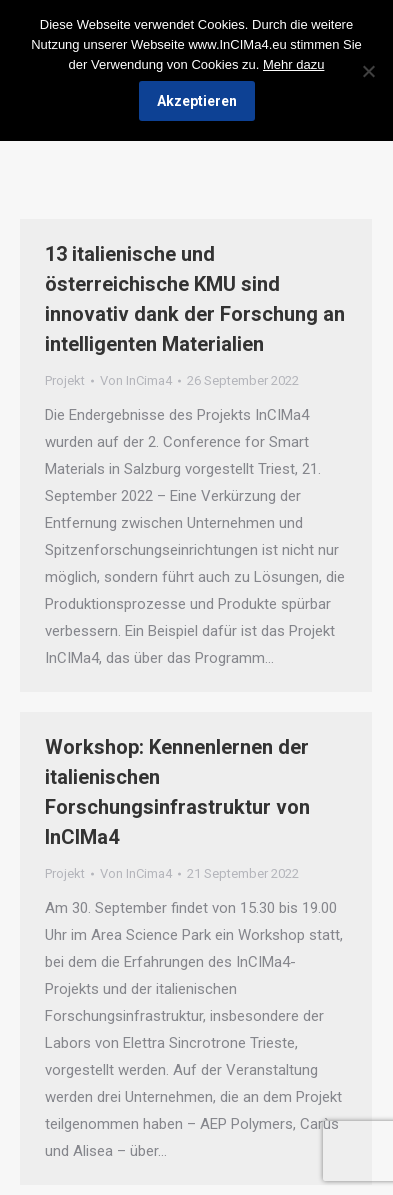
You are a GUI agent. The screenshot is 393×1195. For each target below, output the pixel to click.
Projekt (65, 380)
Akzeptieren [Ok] (197, 101)
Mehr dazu (293, 64)
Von (136, 380)
